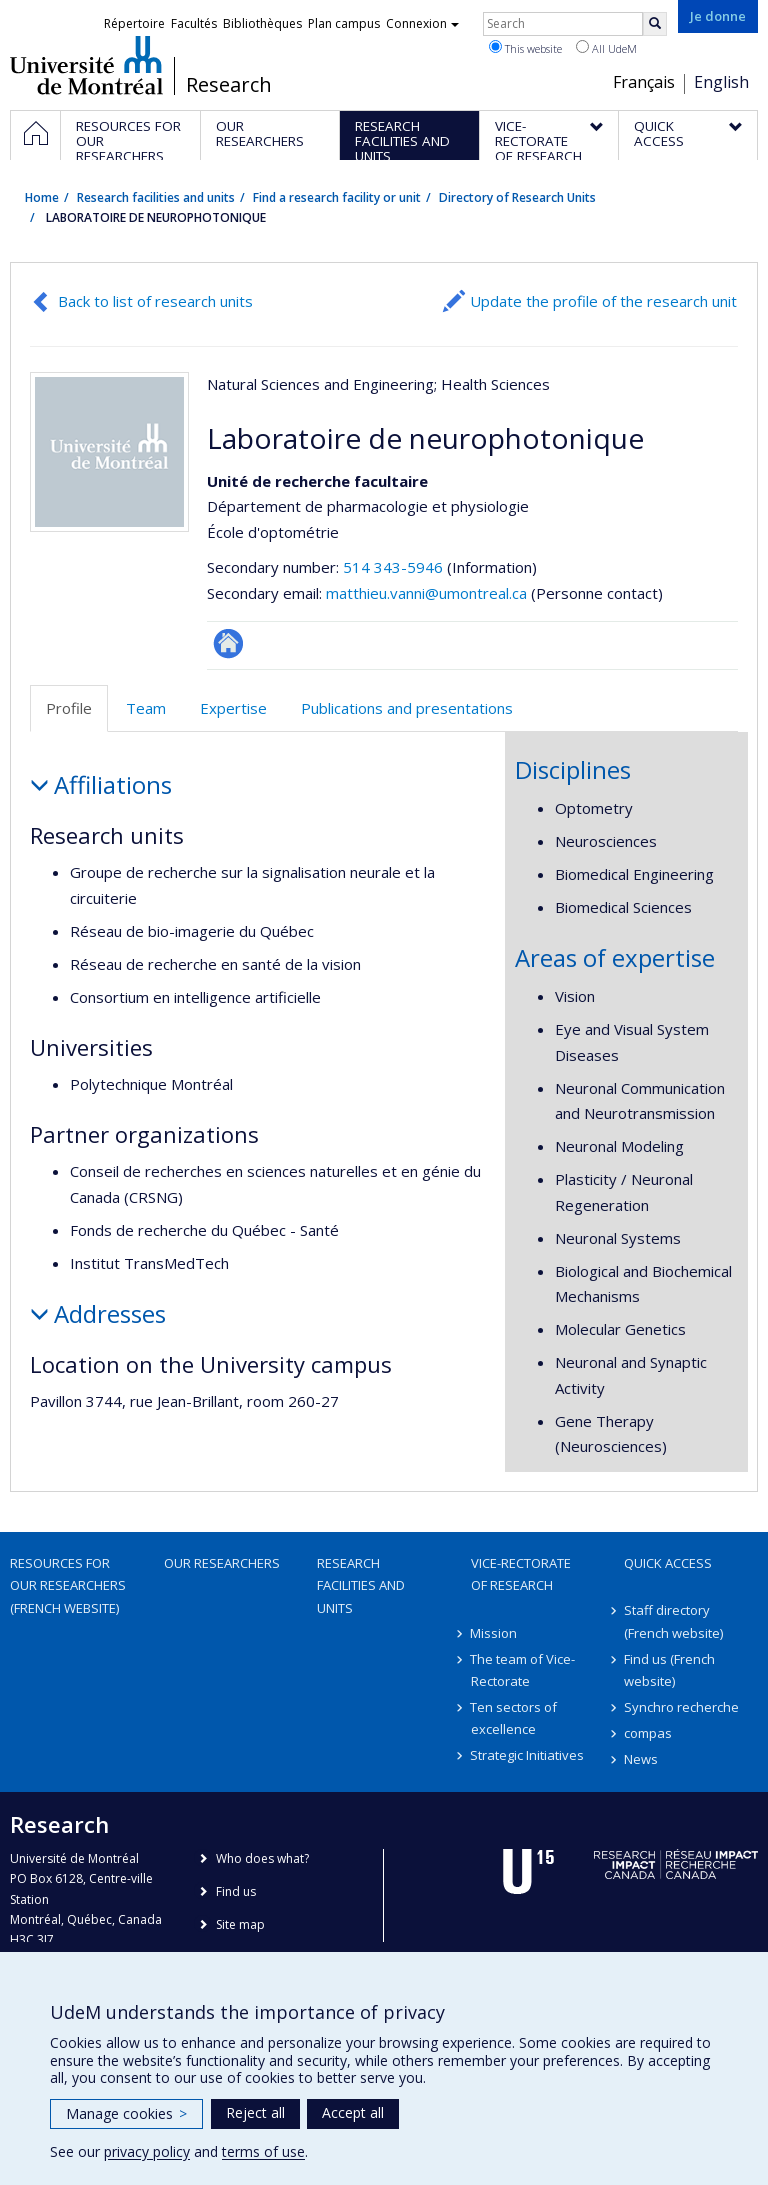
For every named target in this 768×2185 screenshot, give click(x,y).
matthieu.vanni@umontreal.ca (426, 593)
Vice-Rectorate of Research (521, 1574)
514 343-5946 (395, 567)
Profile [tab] (69, 708)
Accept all (353, 2112)
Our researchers (222, 1563)
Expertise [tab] (233, 708)
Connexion (422, 23)
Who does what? (262, 1858)
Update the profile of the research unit (603, 301)
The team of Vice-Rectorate (523, 1670)
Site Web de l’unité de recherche (228, 643)
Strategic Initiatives (528, 1755)
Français (644, 82)
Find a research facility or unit (337, 197)
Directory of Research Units (517, 197)
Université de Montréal (86, 65)
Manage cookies (126, 2113)
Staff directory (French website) (673, 1621)
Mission (494, 1633)
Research (229, 85)
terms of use (263, 2151)
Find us (236, 1891)
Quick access (668, 1563)
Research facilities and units (156, 197)
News (641, 1759)
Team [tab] (146, 708)
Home (42, 197)
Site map (240, 1924)
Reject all (255, 2112)
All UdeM (606, 48)
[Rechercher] (655, 24)
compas (648, 1733)
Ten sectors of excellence (514, 1718)
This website (525, 48)
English (721, 82)
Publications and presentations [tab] (407, 708)
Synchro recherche (681, 1707)
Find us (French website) (669, 1670)
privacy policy (147, 2151)
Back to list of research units (155, 301)
